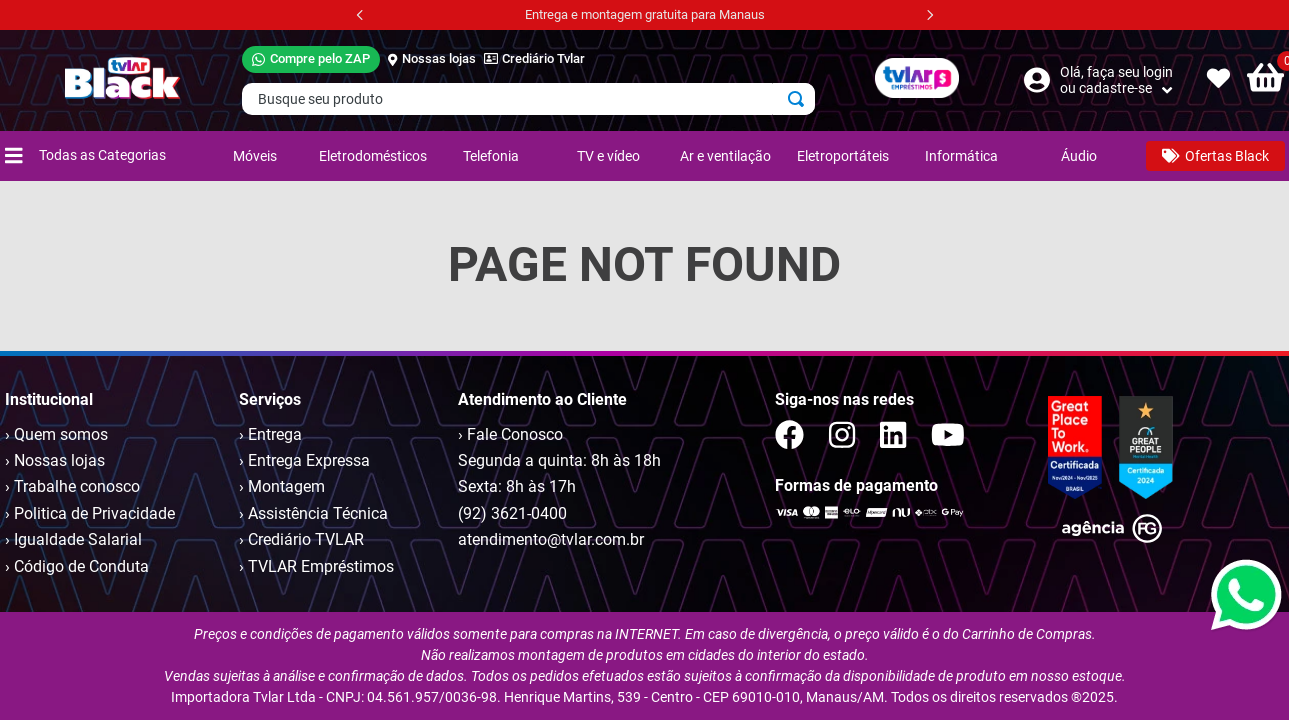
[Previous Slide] (360, 15)
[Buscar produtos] (800, 99)
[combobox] (528, 99)
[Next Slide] (930, 15)
